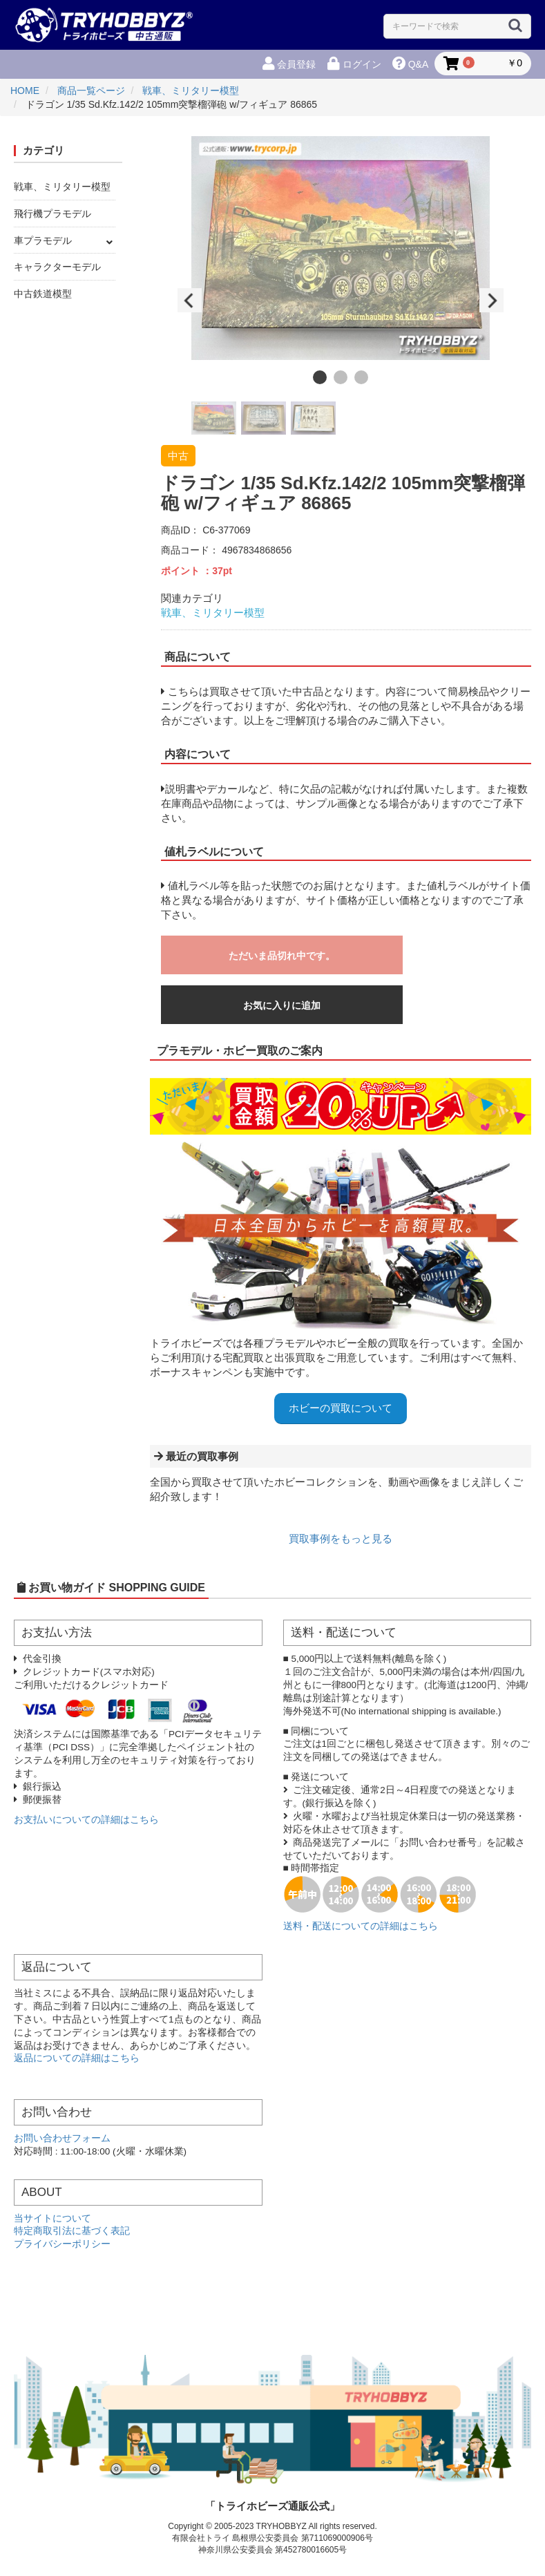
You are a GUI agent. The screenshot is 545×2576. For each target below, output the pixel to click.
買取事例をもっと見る (340, 1538)
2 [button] (340, 377)
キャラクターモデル (57, 266)
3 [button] (361, 377)
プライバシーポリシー (62, 2244)
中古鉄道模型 (43, 293)
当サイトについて (52, 2218)
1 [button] (320, 377)
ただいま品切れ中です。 (282, 955)
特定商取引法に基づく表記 (72, 2231)
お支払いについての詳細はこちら (86, 1820)
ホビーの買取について (340, 1408)
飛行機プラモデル (52, 213)
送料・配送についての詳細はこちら (360, 1926)
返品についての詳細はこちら (77, 2058)
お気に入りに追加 (282, 1005)
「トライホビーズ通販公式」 (272, 2506)
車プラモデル (43, 240)
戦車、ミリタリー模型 (62, 186)
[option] (340, 248)
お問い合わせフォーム (62, 2138)
